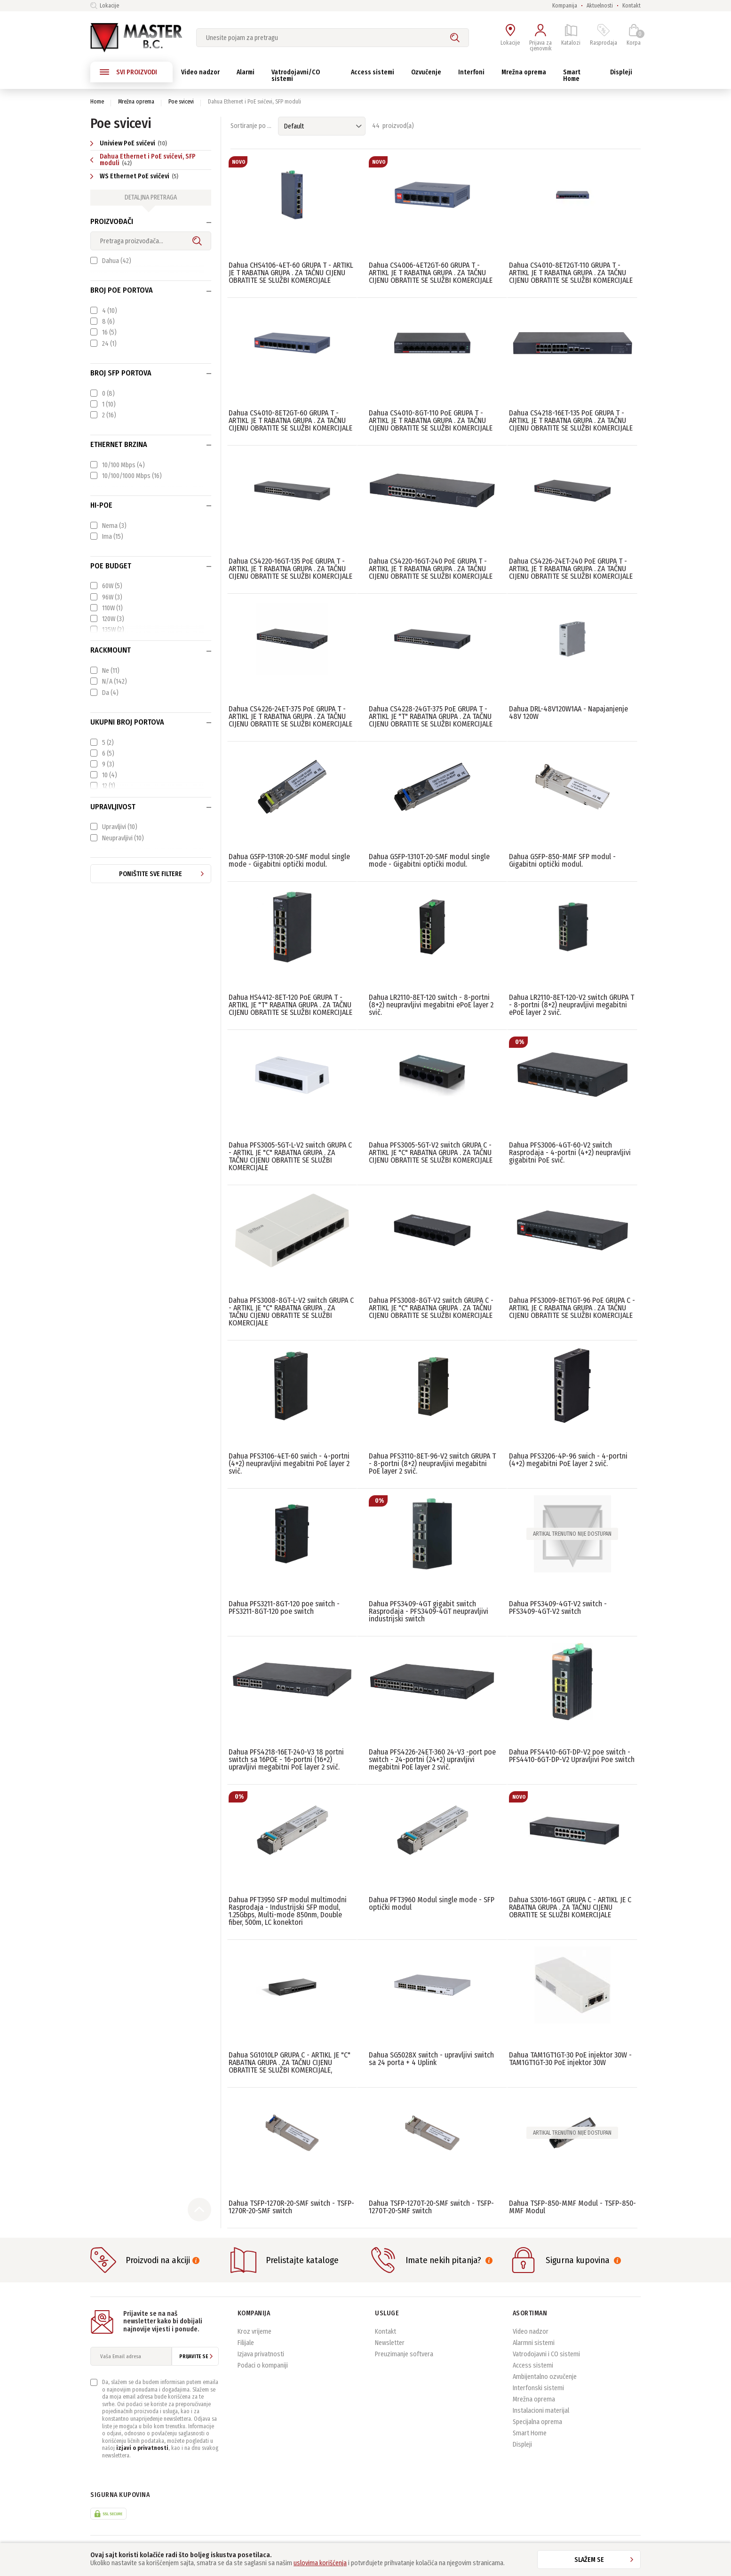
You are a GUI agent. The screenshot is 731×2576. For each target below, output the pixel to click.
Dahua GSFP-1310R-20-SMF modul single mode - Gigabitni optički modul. (289, 860)
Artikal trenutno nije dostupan (572, 1534)
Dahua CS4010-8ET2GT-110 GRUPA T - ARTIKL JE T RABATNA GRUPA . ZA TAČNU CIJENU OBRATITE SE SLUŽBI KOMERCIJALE (571, 273)
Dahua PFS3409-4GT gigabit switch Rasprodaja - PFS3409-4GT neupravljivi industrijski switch (428, 1611)
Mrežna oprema (136, 101)
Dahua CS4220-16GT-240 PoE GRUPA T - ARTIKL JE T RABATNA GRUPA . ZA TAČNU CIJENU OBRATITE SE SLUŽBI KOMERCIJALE (431, 569)
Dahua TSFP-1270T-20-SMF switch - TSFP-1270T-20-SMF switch (431, 2207)
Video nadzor (530, 2332)
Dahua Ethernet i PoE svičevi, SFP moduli (143, 159)
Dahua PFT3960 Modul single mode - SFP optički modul (431, 1903)
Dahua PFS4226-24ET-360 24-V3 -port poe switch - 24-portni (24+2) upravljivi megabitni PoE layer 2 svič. (432, 1759)
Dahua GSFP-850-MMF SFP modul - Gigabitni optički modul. (562, 860)
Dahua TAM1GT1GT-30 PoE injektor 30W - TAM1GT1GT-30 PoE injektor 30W (570, 2058)
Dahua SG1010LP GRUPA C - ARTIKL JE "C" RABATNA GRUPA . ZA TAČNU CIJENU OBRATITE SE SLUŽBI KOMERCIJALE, (289, 2062)
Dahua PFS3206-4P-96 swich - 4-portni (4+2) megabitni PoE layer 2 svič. (568, 1459)
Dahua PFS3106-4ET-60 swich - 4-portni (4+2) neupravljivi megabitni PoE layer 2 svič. (289, 1463)
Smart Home (530, 2433)
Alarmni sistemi (534, 2343)
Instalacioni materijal (541, 2411)
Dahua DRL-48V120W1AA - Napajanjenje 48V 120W (568, 712)
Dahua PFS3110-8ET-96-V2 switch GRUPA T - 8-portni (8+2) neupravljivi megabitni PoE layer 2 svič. (432, 1463)
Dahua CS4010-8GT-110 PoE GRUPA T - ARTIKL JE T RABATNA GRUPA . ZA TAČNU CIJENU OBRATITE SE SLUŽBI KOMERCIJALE (431, 420)
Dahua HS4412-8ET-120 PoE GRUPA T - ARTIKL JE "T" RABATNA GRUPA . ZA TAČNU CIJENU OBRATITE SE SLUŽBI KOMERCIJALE (290, 1005)
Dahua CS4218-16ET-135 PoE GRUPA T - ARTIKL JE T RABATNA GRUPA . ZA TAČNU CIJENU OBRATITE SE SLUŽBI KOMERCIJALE (571, 420)
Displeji (522, 2444)
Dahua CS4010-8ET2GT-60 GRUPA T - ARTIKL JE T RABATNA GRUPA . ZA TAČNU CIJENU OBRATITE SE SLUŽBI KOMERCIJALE (290, 420)
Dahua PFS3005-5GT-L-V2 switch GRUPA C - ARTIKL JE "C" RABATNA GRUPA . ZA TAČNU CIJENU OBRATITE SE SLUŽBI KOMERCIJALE (290, 1156)
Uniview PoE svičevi (129, 143)
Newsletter (390, 2343)
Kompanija (564, 5)
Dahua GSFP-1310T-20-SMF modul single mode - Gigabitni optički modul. (429, 860)
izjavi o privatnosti (142, 2448)
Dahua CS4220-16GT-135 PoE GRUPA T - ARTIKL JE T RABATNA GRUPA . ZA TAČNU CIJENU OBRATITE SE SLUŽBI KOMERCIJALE (290, 569)
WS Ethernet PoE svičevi (135, 176)
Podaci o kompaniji (263, 2365)
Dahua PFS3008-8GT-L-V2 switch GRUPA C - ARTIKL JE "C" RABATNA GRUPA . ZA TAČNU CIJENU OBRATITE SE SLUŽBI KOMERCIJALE (291, 1311)
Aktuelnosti (600, 5)
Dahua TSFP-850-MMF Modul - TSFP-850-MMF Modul (572, 2207)
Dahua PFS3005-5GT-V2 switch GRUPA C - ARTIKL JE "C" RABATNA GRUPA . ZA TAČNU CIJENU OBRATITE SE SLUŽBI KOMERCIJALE (431, 1152)
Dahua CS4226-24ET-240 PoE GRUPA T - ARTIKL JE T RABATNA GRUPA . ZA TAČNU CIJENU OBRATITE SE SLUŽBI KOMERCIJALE (571, 569)
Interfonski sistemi (538, 2388)
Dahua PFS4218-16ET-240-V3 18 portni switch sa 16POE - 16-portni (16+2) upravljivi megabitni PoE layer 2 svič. (286, 1759)
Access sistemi (533, 2365)
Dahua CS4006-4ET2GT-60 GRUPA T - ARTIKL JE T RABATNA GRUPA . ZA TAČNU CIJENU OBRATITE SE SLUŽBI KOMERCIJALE (431, 273)
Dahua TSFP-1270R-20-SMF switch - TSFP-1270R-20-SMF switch (291, 2207)
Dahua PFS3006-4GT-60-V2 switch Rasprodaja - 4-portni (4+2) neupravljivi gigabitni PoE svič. (570, 1152)
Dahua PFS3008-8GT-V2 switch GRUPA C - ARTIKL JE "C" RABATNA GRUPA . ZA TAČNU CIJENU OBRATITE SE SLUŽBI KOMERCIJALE (431, 1308)
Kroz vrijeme (254, 2332)
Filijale (246, 2343)
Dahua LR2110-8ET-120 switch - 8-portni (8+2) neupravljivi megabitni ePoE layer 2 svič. (431, 1005)
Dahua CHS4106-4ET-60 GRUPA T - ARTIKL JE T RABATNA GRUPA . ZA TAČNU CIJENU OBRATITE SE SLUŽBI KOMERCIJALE (291, 273)
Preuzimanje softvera (404, 2354)
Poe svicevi (181, 101)
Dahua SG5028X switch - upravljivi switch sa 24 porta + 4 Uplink (431, 2058)
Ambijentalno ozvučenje (545, 2377)
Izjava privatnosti (261, 2354)
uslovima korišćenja (320, 2563)
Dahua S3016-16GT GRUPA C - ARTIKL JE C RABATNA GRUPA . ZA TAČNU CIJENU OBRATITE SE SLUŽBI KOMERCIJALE (570, 1907)
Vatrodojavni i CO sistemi (546, 2354)
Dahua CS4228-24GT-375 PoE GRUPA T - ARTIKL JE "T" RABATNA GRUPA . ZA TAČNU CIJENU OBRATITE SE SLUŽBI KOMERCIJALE (431, 716)
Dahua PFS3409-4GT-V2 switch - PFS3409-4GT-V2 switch (558, 1607)
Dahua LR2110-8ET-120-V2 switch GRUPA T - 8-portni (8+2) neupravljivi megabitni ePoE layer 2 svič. (571, 1005)
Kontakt (631, 5)
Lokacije (104, 5)
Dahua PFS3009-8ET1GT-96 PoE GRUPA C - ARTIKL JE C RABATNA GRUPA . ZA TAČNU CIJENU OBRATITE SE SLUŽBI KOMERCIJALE (572, 1308)
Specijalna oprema (537, 2422)
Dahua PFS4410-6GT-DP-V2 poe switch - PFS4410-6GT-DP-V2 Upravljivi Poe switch (572, 1755)
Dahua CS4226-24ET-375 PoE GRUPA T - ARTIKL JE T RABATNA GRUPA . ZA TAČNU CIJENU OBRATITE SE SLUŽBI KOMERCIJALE (290, 716)
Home (97, 101)
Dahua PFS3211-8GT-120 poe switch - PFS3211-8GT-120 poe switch (284, 1607)
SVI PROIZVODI (128, 72)
